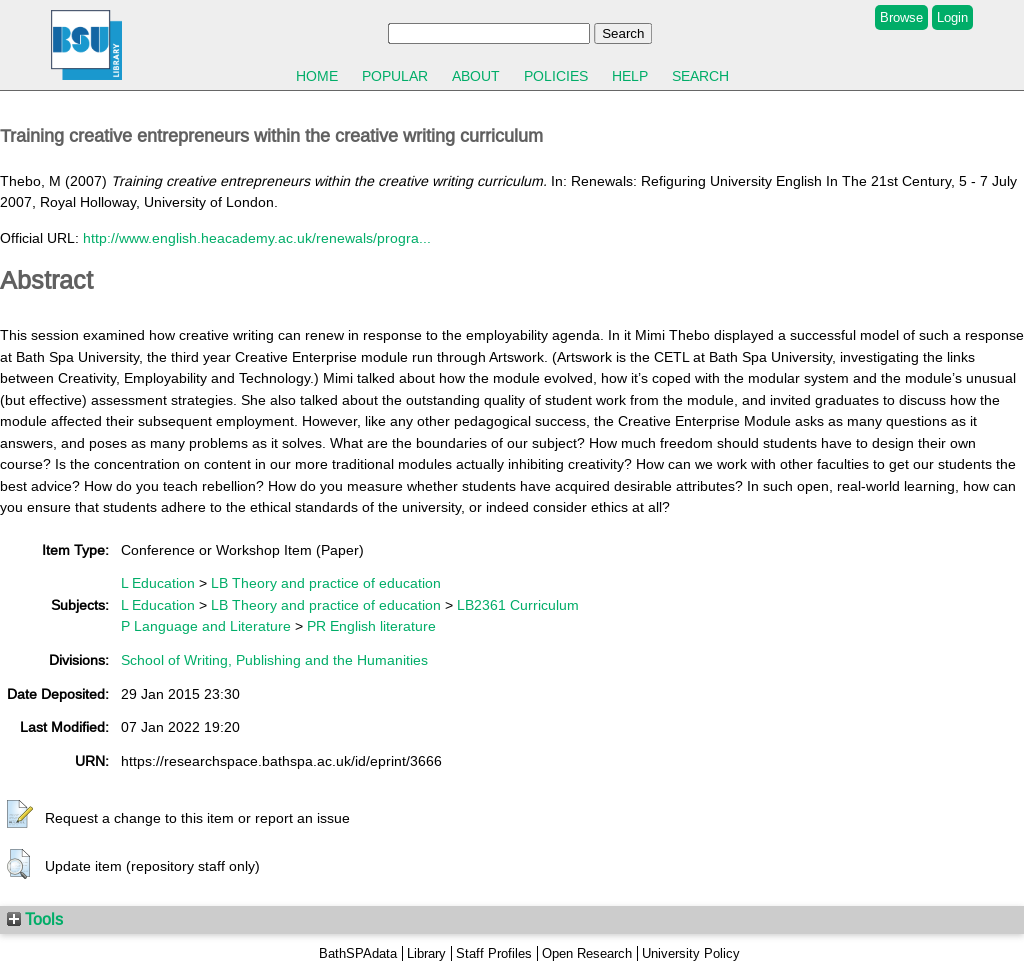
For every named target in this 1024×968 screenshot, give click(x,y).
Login (952, 17)
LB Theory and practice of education (326, 583)
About (476, 76)
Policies (556, 76)
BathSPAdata (358, 953)
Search (700, 76)
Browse (901, 17)
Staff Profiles (494, 953)
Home (317, 76)
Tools (35, 919)
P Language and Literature (206, 626)
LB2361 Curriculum (518, 605)
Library (426, 953)
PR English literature (371, 626)
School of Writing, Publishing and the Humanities (274, 660)
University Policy (691, 953)
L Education (158, 583)
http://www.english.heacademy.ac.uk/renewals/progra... (257, 238)
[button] (20, 815)
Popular (395, 76)
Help (630, 76)
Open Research (587, 953)
